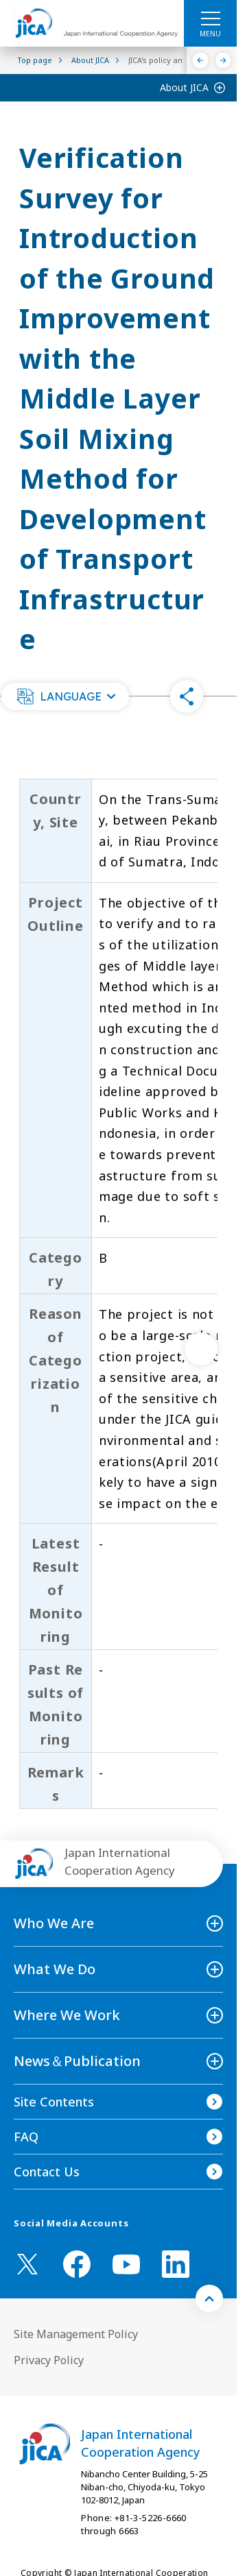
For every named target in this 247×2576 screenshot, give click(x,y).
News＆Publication (77, 2061)
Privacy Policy (49, 2360)
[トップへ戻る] (209, 2298)
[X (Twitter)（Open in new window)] (27, 2264)
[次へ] (201, 1349)
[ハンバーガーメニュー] (210, 18)
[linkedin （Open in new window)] (175, 2264)
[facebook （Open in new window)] (77, 2264)
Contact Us (47, 2171)
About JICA (184, 87)
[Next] (223, 60)
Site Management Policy (76, 2334)
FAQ (26, 2136)
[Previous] (200, 60)
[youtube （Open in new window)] (126, 2264)
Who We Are (54, 1923)
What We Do (54, 1969)
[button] (65, 696)
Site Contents (54, 2101)
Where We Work (67, 2015)
